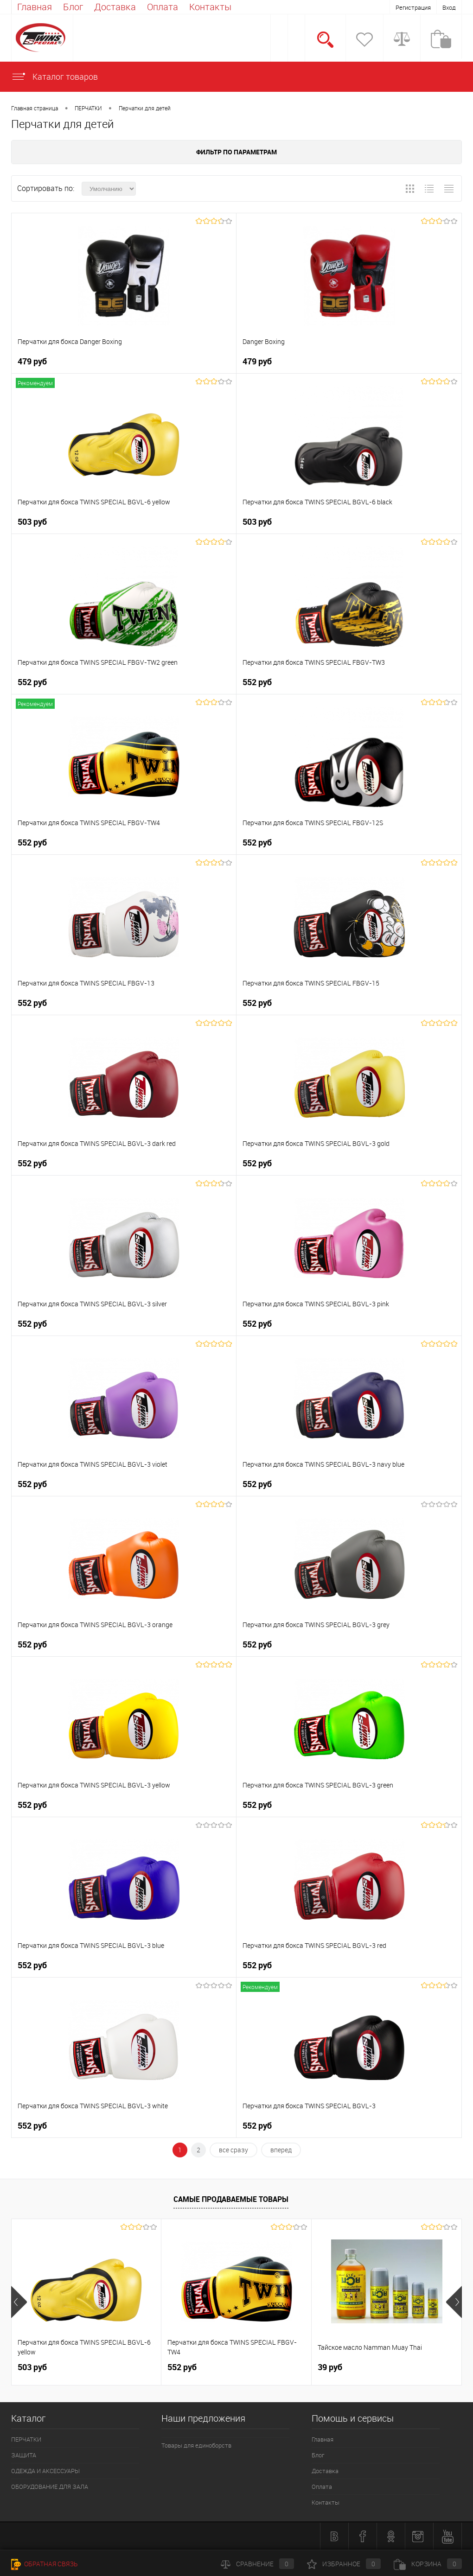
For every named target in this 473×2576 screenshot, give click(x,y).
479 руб (32, 361)
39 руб (330, 2367)
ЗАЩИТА (23, 2455)
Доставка (115, 6)
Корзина (428, 2563)
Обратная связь (44, 2563)
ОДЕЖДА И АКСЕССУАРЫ (45, 2471)
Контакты (210, 6)
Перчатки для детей (145, 108)
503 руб (32, 522)
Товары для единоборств (196, 2445)
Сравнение (257, 2563)
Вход (449, 7)
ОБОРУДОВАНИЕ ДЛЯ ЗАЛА (49, 2486)
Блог (73, 6)
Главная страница (34, 108)
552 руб (32, 682)
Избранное (344, 2563)
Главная (34, 6)
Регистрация (413, 7)
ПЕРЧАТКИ (88, 108)
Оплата (162, 6)
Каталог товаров (54, 76)
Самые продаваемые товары (230, 2199)
